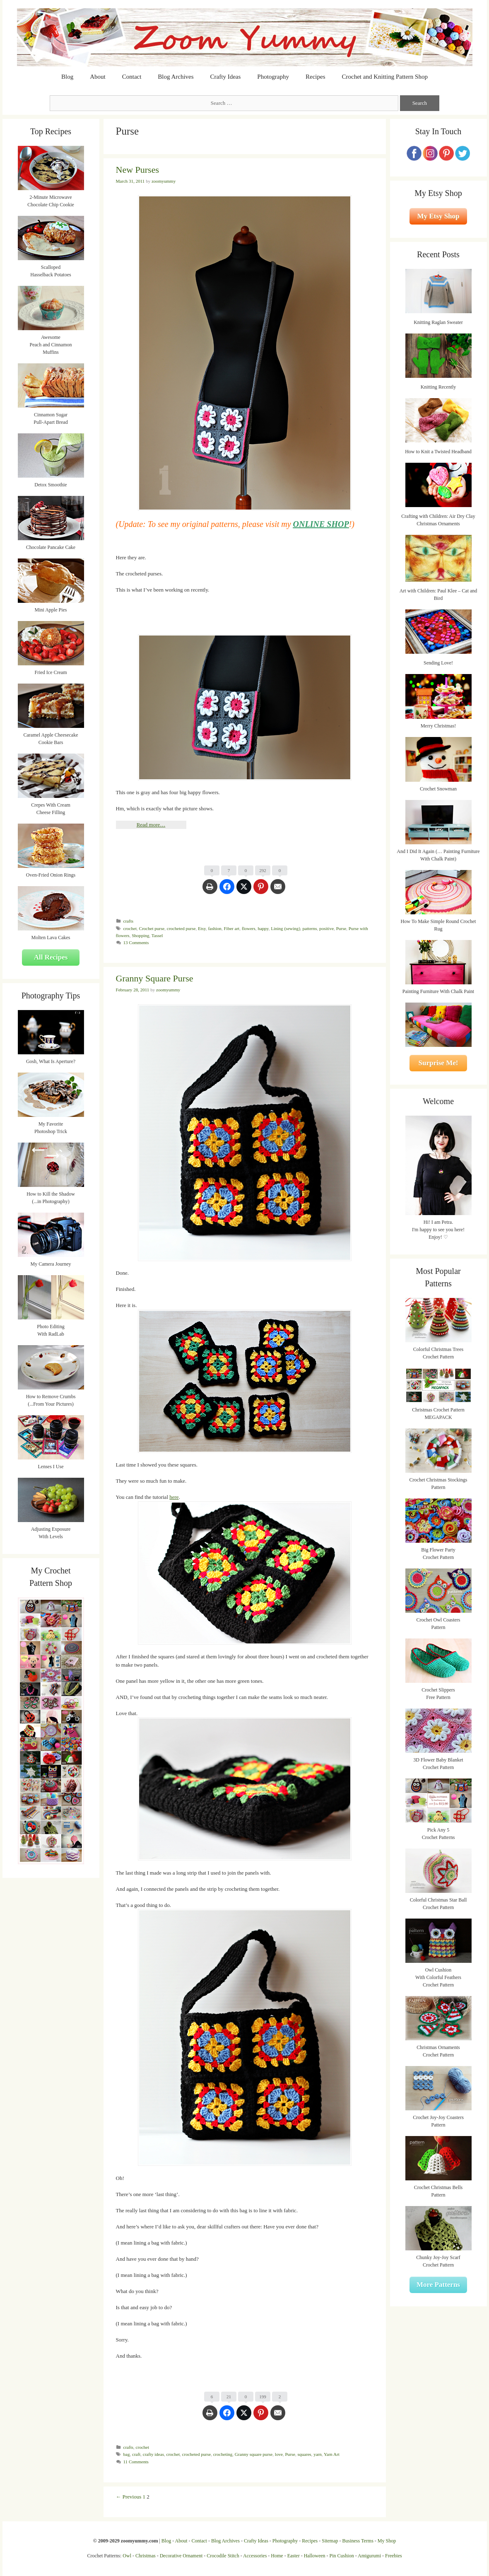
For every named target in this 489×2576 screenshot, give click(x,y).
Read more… (151, 825)
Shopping (140, 935)
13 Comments (136, 942)
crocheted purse (181, 928)
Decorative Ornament (181, 2556)
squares (304, 2454)
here (173, 1497)
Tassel (157, 935)
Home (277, 2556)
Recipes (315, 76)
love (279, 2454)
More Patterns (438, 2284)
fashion (215, 928)
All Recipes (51, 957)
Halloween (314, 2556)
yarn (317, 2454)
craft (136, 2454)
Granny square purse (253, 2454)
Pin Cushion (342, 2556)
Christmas (145, 2556)
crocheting (223, 2454)
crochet (130, 928)
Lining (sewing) (285, 928)
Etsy (202, 928)
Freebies (393, 2556)
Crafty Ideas (225, 76)
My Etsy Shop (438, 216)
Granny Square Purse (154, 978)
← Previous (129, 2497)
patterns (310, 928)
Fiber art (231, 928)
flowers (248, 928)
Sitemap (330, 2541)
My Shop (387, 2541)
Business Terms (357, 2541)
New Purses (137, 169)
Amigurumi (369, 2556)
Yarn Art (332, 2454)
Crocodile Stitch (223, 2556)
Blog (67, 76)
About (98, 76)
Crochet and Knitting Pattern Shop (384, 76)
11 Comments (136, 2461)
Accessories (255, 2556)
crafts (128, 920)
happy (263, 928)
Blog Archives (175, 76)
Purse (341, 928)
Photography (273, 76)
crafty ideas (153, 2454)
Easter (293, 2556)
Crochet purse (152, 928)
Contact (132, 76)
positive (326, 928)
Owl (127, 2556)
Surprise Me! (438, 1063)
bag (126, 2454)
